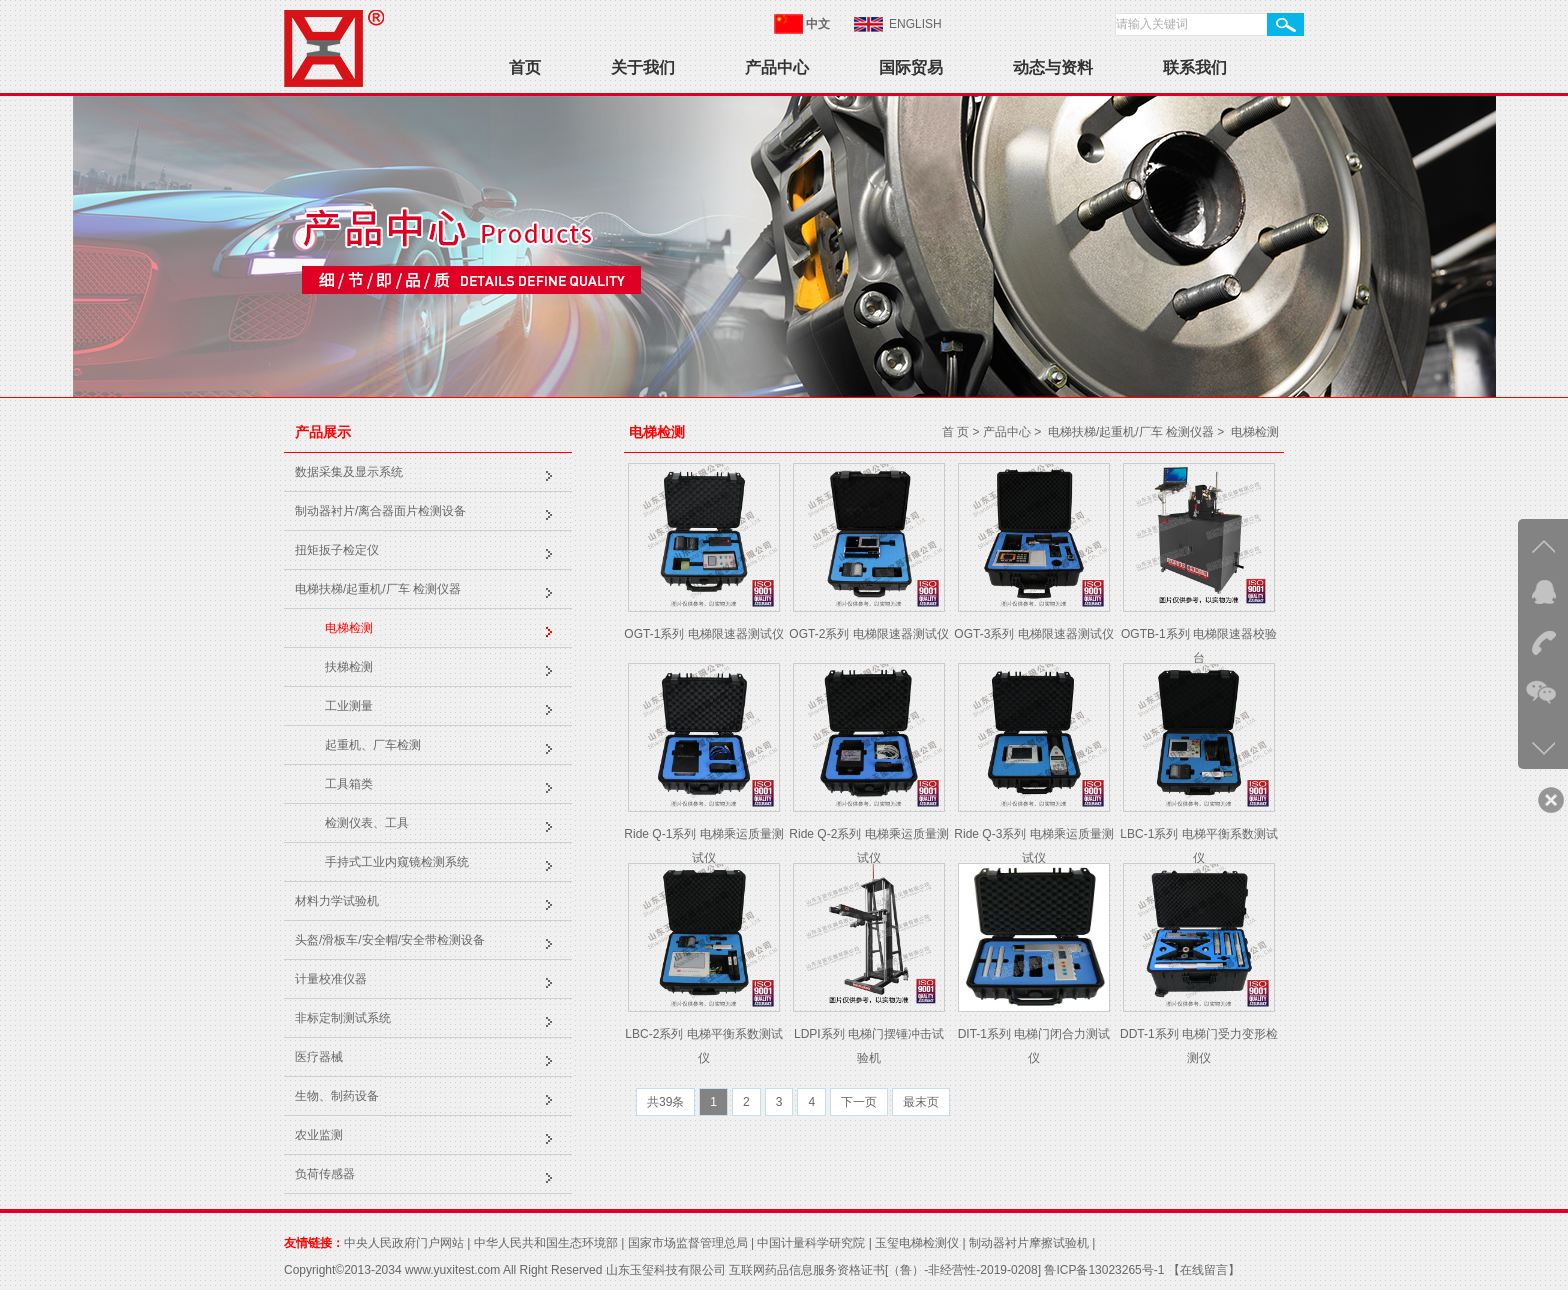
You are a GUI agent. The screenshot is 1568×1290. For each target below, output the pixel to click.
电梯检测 (349, 628)
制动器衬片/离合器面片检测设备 (380, 511)
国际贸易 (911, 67)
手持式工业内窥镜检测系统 (397, 862)
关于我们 (643, 67)
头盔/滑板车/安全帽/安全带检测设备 (390, 940)
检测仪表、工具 (367, 823)
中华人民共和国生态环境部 (546, 1243)
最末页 (921, 1102)
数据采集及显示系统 (349, 472)
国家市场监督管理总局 (688, 1243)
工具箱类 (349, 784)
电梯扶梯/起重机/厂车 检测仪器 (378, 589)
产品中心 (777, 67)
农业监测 (319, 1135)
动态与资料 (1053, 67)
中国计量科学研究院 (811, 1243)
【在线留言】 (1201, 1270)
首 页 (955, 432)
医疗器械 (319, 1057)
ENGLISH (915, 24)
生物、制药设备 (337, 1096)
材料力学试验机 (337, 901)
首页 (525, 67)
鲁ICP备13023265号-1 (1104, 1270)
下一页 (859, 1102)
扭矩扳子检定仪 (337, 550)
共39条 (665, 1102)
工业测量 (349, 706)
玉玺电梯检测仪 (917, 1243)
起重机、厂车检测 (373, 745)
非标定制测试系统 (343, 1018)
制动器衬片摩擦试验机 (1029, 1243)
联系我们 (1195, 67)
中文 (818, 24)
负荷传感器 (325, 1174)
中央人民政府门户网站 (404, 1243)
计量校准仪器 (331, 979)
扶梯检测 (349, 667)
